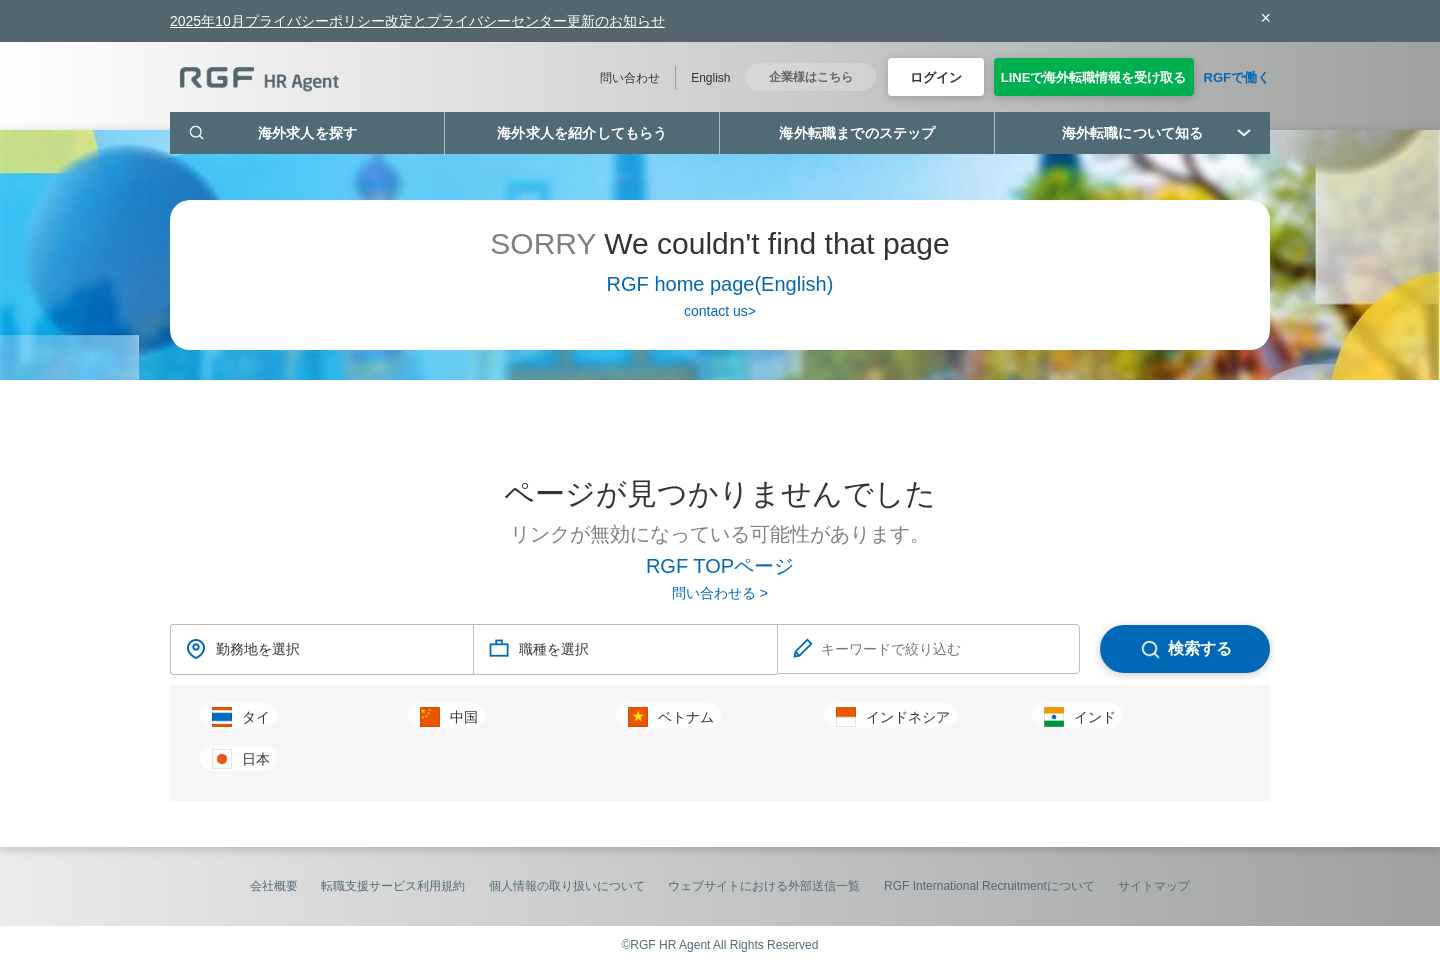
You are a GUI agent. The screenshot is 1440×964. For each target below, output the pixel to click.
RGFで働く (1237, 77)
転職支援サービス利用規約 (393, 886)
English (710, 78)
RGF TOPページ (720, 566)
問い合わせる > (720, 593)
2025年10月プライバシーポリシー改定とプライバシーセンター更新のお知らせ (417, 21)
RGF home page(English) (720, 284)
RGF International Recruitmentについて (989, 886)
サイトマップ (1154, 886)
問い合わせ (630, 78)
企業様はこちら (811, 77)
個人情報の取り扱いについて (567, 886)
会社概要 (274, 886)
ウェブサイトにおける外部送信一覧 (764, 886)
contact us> (720, 311)
